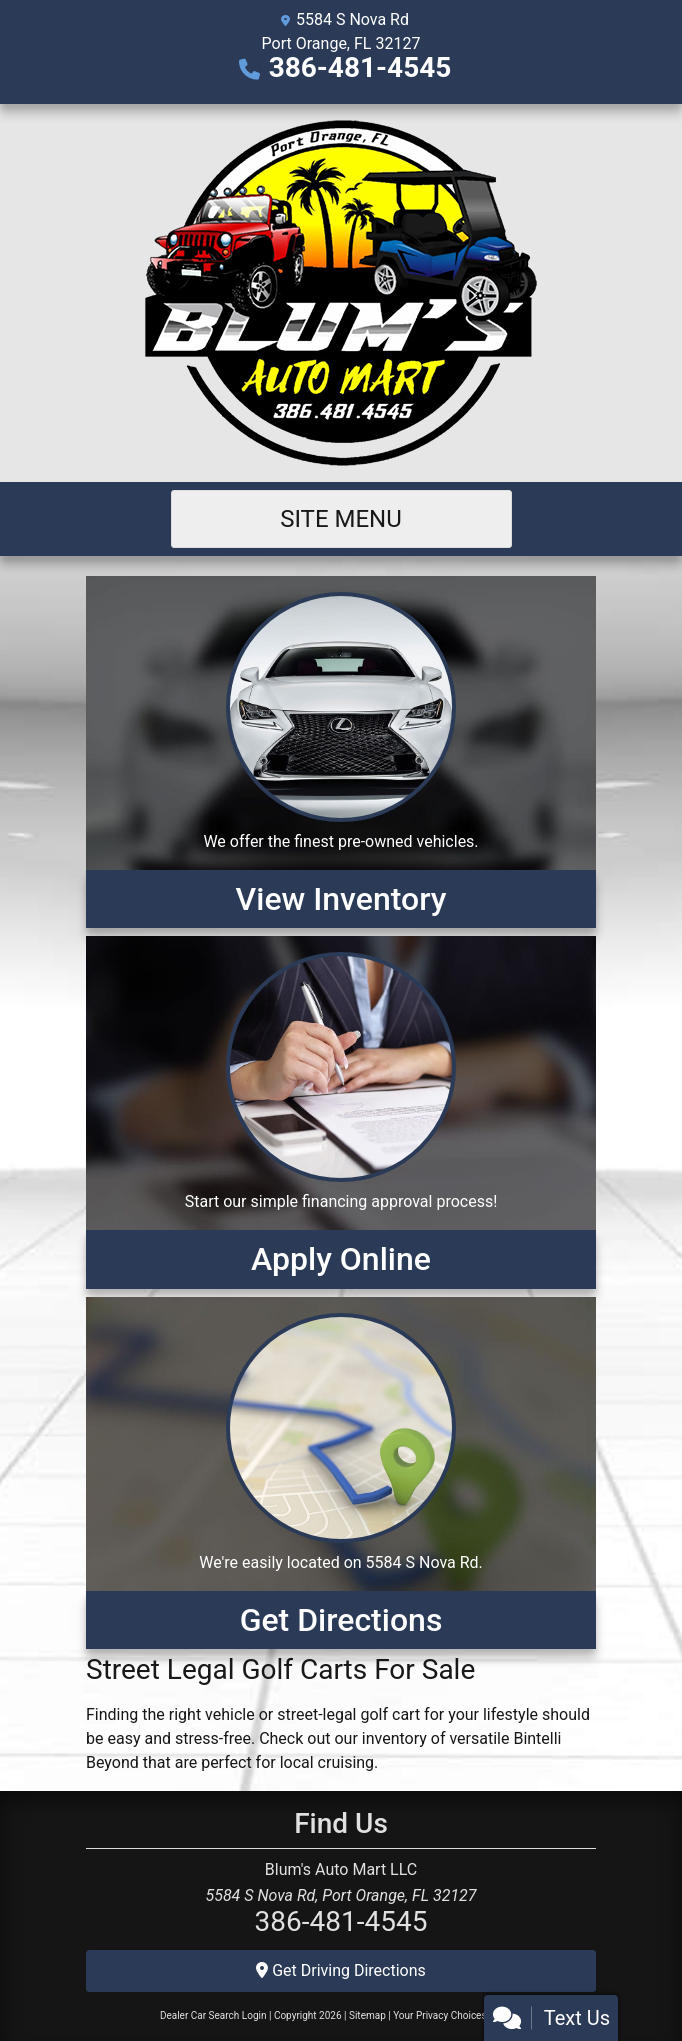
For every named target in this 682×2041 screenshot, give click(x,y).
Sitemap (367, 2015)
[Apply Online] (341, 1112)
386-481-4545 (360, 67)
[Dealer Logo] (341, 293)
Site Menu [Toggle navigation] (341, 519)
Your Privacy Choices (457, 2015)
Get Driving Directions (341, 1970)
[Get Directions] (341, 1473)
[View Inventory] (341, 752)
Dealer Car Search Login (213, 2015)
